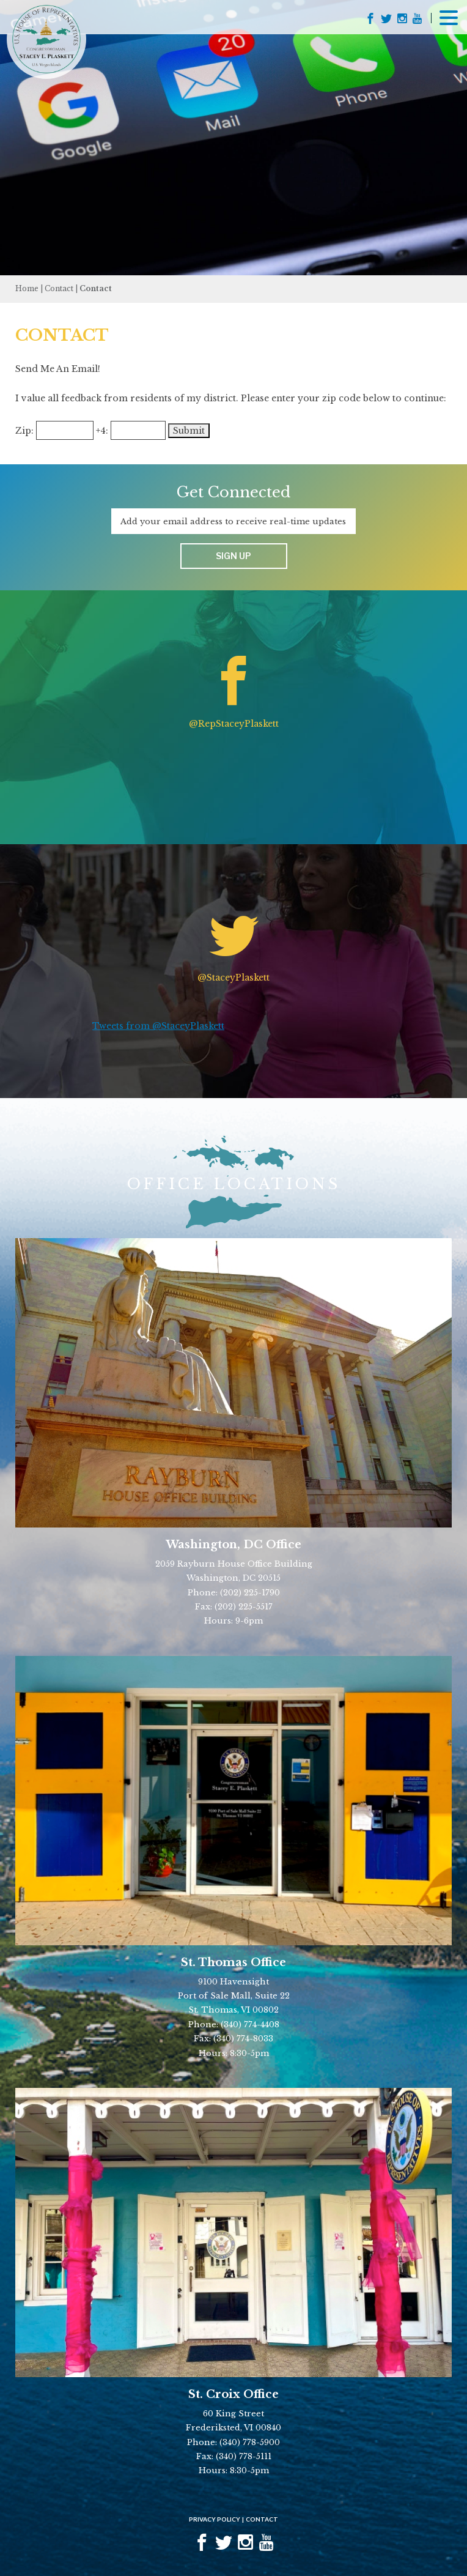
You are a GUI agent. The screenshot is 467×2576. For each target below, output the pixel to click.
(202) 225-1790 (250, 1592)
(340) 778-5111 (243, 2456)
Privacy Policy (214, 2519)
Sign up (233, 556)
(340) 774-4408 (250, 2024)
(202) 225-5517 (244, 1607)
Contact (59, 288)
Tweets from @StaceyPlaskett (158, 1025)
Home (27, 288)
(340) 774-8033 (243, 2038)
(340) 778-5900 (249, 2442)
